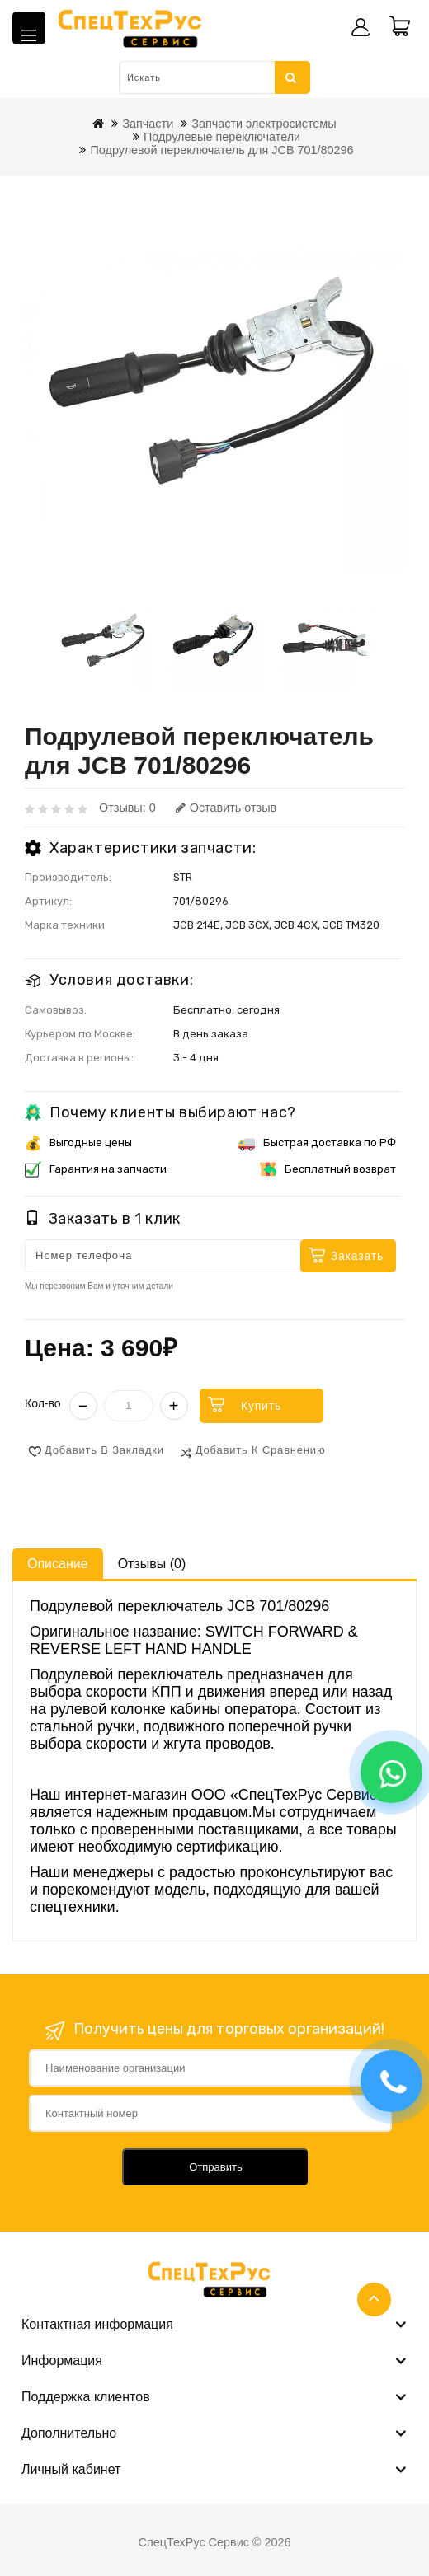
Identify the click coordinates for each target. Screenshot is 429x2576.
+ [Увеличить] (174, 1406)
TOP (374, 2299)
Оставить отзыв (226, 807)
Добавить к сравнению (261, 1450)
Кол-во (43, 1403)
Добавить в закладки (104, 1450)
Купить (261, 1405)
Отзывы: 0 (127, 807)
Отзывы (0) (152, 1564)
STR (182, 877)
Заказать (357, 1255)
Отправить (215, 2167)
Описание (57, 1564)
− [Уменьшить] (83, 1406)
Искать (291, 77)
